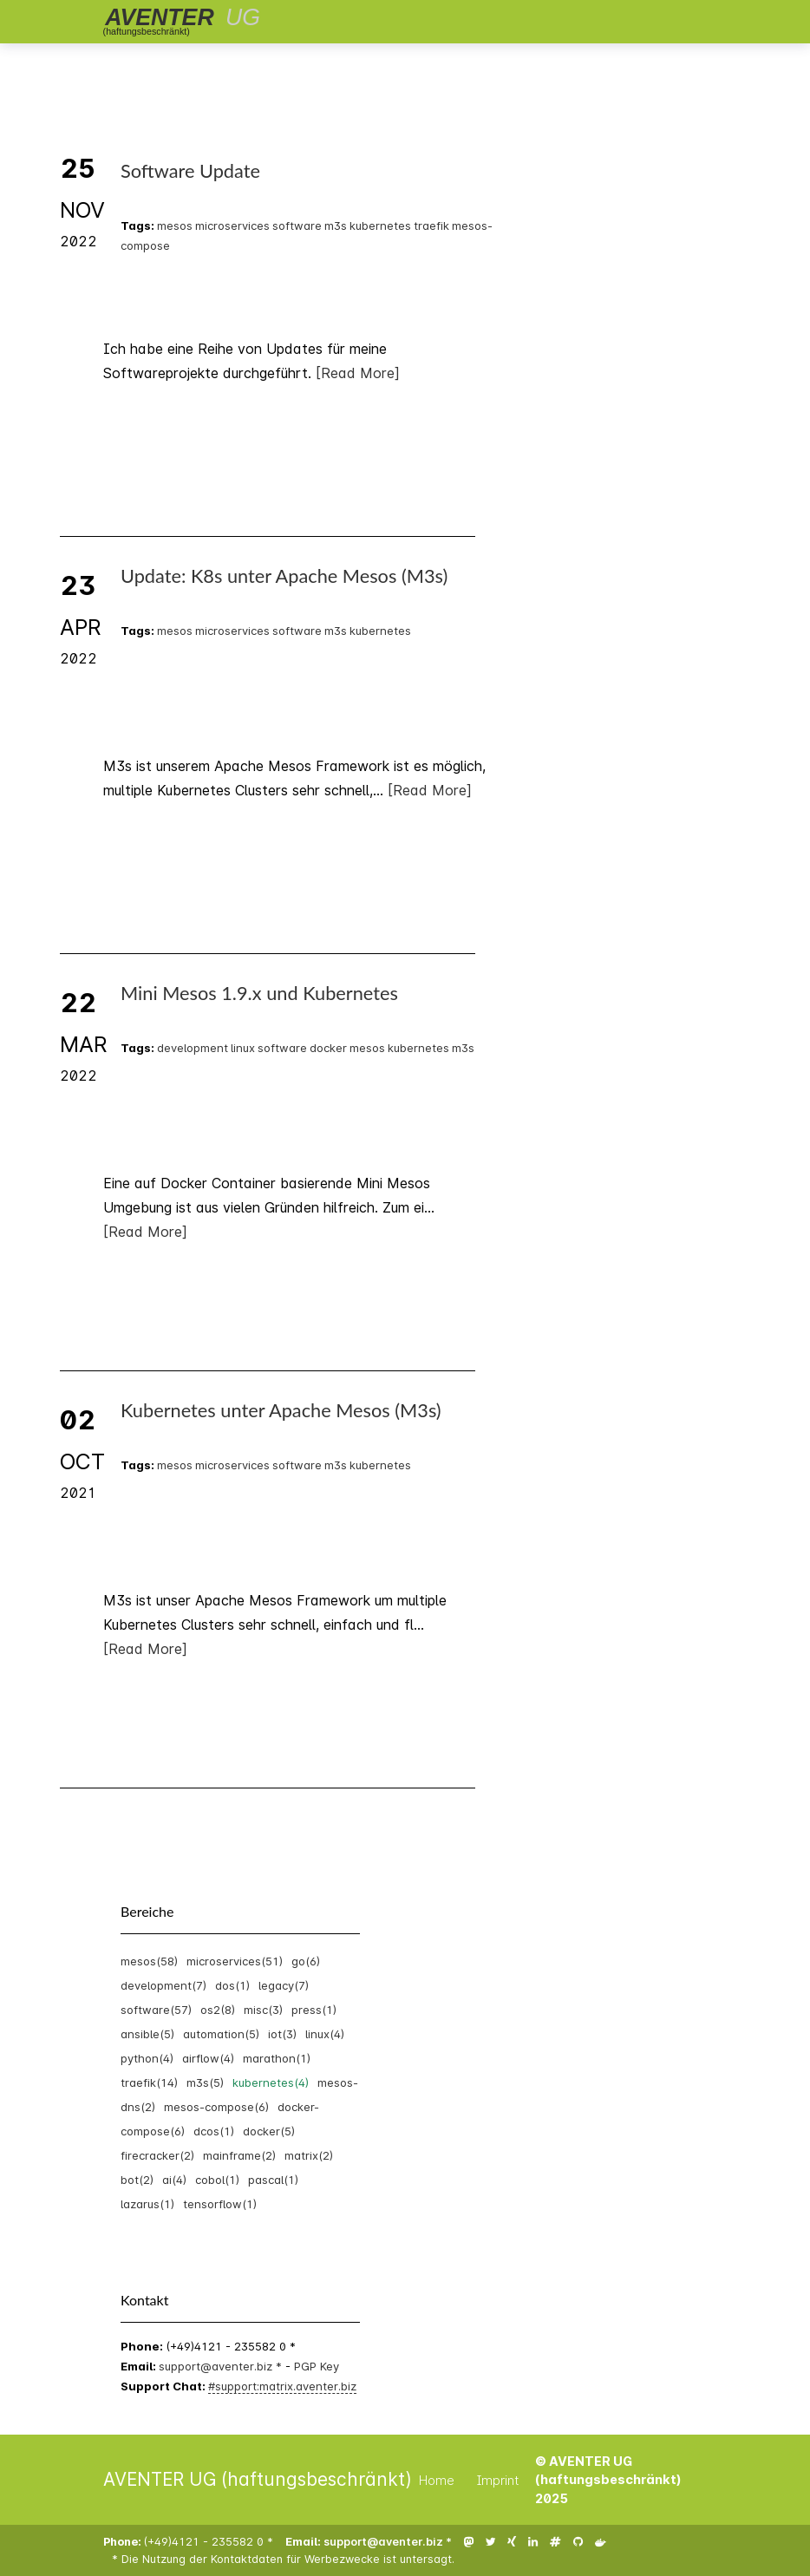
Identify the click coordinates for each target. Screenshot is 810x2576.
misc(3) (263, 2010)
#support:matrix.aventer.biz (282, 2386)
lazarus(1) (147, 2204)
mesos (175, 225)
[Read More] (145, 1231)
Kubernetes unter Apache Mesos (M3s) (281, 1410)
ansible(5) (147, 2034)
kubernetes (380, 225)
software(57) (156, 2010)
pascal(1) (273, 2180)
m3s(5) (205, 2082)
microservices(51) (234, 1961)
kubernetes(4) (270, 2082)
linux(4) (324, 2034)
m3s (335, 225)
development (192, 1048)
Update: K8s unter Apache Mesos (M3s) (284, 576)
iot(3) (282, 2034)
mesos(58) (149, 1961)
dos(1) (232, 1985)
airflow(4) (208, 2058)
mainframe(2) (239, 2155)
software (297, 225)
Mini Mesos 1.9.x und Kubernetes (259, 993)
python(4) (147, 2058)
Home (436, 2480)
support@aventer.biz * (222, 2366)
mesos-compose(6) (216, 2107)
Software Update (190, 171)
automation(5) (221, 2034)
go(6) (305, 1961)
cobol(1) (217, 2180)
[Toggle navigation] (672, 21)
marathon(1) (276, 2058)
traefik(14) (149, 2082)
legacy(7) (283, 1985)
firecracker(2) (157, 2155)
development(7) (163, 1985)
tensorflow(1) (220, 2204)
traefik (431, 225)
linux (243, 1048)
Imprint (498, 2480)
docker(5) (269, 2131)
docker (328, 1048)
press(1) (313, 2010)
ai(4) (174, 2180)
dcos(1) (213, 2131)
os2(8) (217, 2010)
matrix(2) (308, 2155)
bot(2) (137, 2180)
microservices (232, 225)
